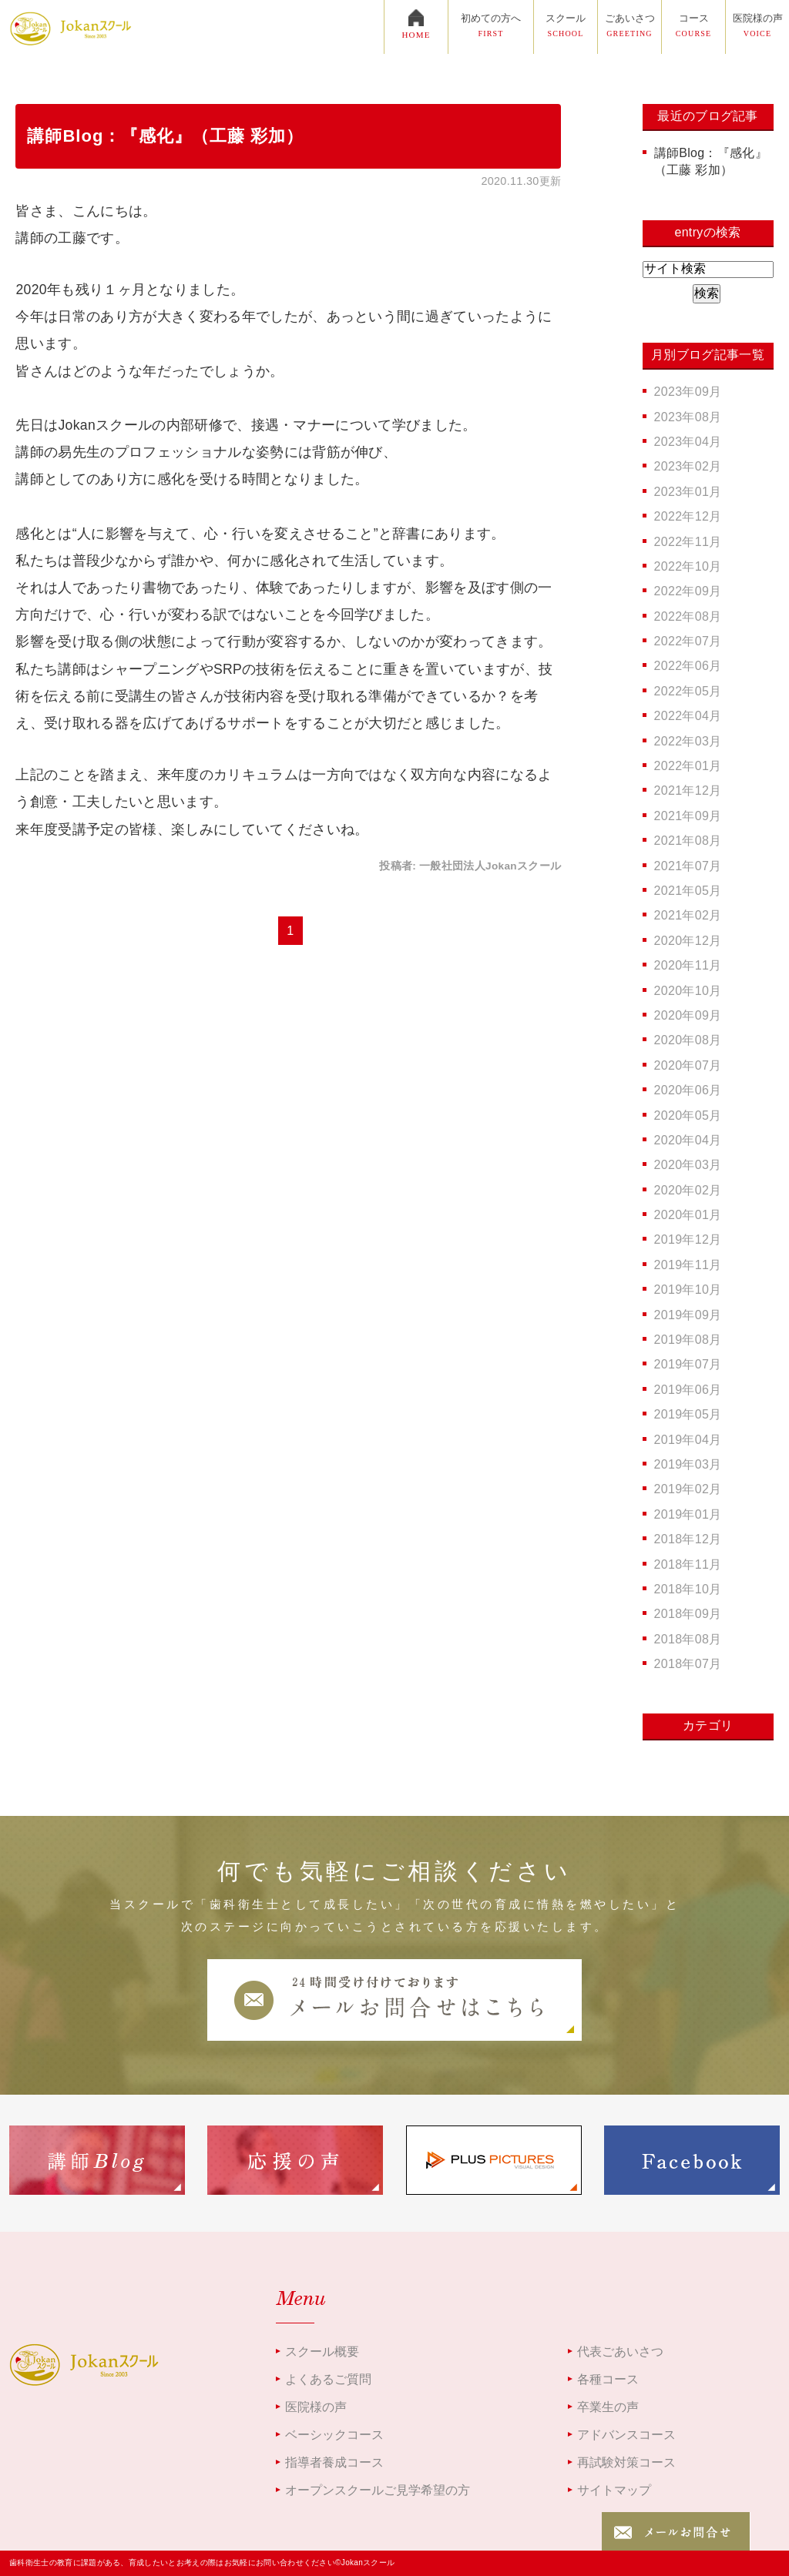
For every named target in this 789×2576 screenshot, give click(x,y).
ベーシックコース (334, 2434)
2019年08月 (688, 1339)
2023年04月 (688, 441)
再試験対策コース (626, 2462)
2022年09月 (688, 591)
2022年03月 (688, 741)
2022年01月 (688, 765)
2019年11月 (688, 1264)
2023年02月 (688, 466)
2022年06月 (688, 665)
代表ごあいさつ (620, 2351)
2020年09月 (688, 1015)
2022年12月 (688, 516)
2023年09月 (688, 391)
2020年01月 (688, 1214)
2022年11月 (688, 541)
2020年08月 (688, 1040)
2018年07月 (688, 1663)
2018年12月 (688, 1539)
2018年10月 (688, 1589)
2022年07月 (688, 641)
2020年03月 (688, 1164)
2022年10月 (688, 566)
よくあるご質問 (328, 2379)
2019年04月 (688, 1439)
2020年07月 (688, 1065)
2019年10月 (688, 1289)
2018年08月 (688, 1639)
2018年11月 (688, 1564)
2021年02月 (688, 915)
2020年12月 (688, 940)
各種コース (608, 2379)
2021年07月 (688, 866)
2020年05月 (688, 1115)
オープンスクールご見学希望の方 (377, 2490)
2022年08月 (688, 616)
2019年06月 (688, 1389)
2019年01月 (688, 1514)
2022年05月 (688, 691)
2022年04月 (688, 715)
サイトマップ (614, 2490)
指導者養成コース (334, 2462)
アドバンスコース (626, 2434)
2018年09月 (688, 1613)
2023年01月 (688, 491)
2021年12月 (688, 790)
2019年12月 (688, 1239)
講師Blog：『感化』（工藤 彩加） (165, 136)
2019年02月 (688, 1489)
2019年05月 (688, 1414)
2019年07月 (688, 1364)
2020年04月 (688, 1140)
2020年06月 (688, 1090)
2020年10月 (688, 990)
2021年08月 (688, 840)
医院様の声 (316, 2407)
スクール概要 (322, 2351)
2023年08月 (688, 417)
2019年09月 (688, 1314)
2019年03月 (688, 1464)
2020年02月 (688, 1190)
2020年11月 (688, 965)
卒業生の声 (608, 2407)
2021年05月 (688, 890)
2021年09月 (688, 815)
